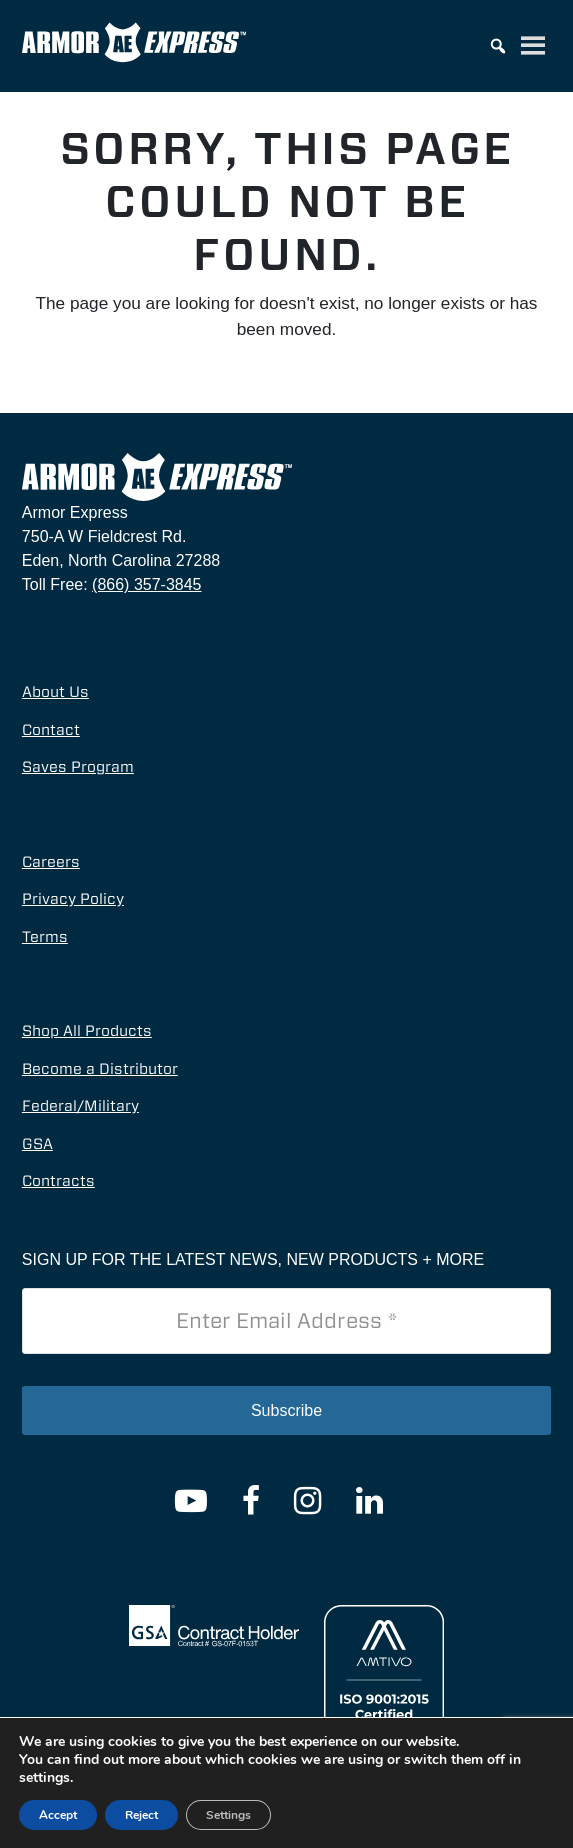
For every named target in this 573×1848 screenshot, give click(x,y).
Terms (45, 937)
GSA (37, 1144)
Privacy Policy (73, 899)
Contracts (58, 1181)
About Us (55, 692)
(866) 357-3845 (146, 584)
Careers (51, 862)
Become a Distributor (100, 1069)
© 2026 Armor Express (215, 1807)
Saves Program (78, 767)
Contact (51, 730)
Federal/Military (80, 1106)
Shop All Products (87, 1031)
